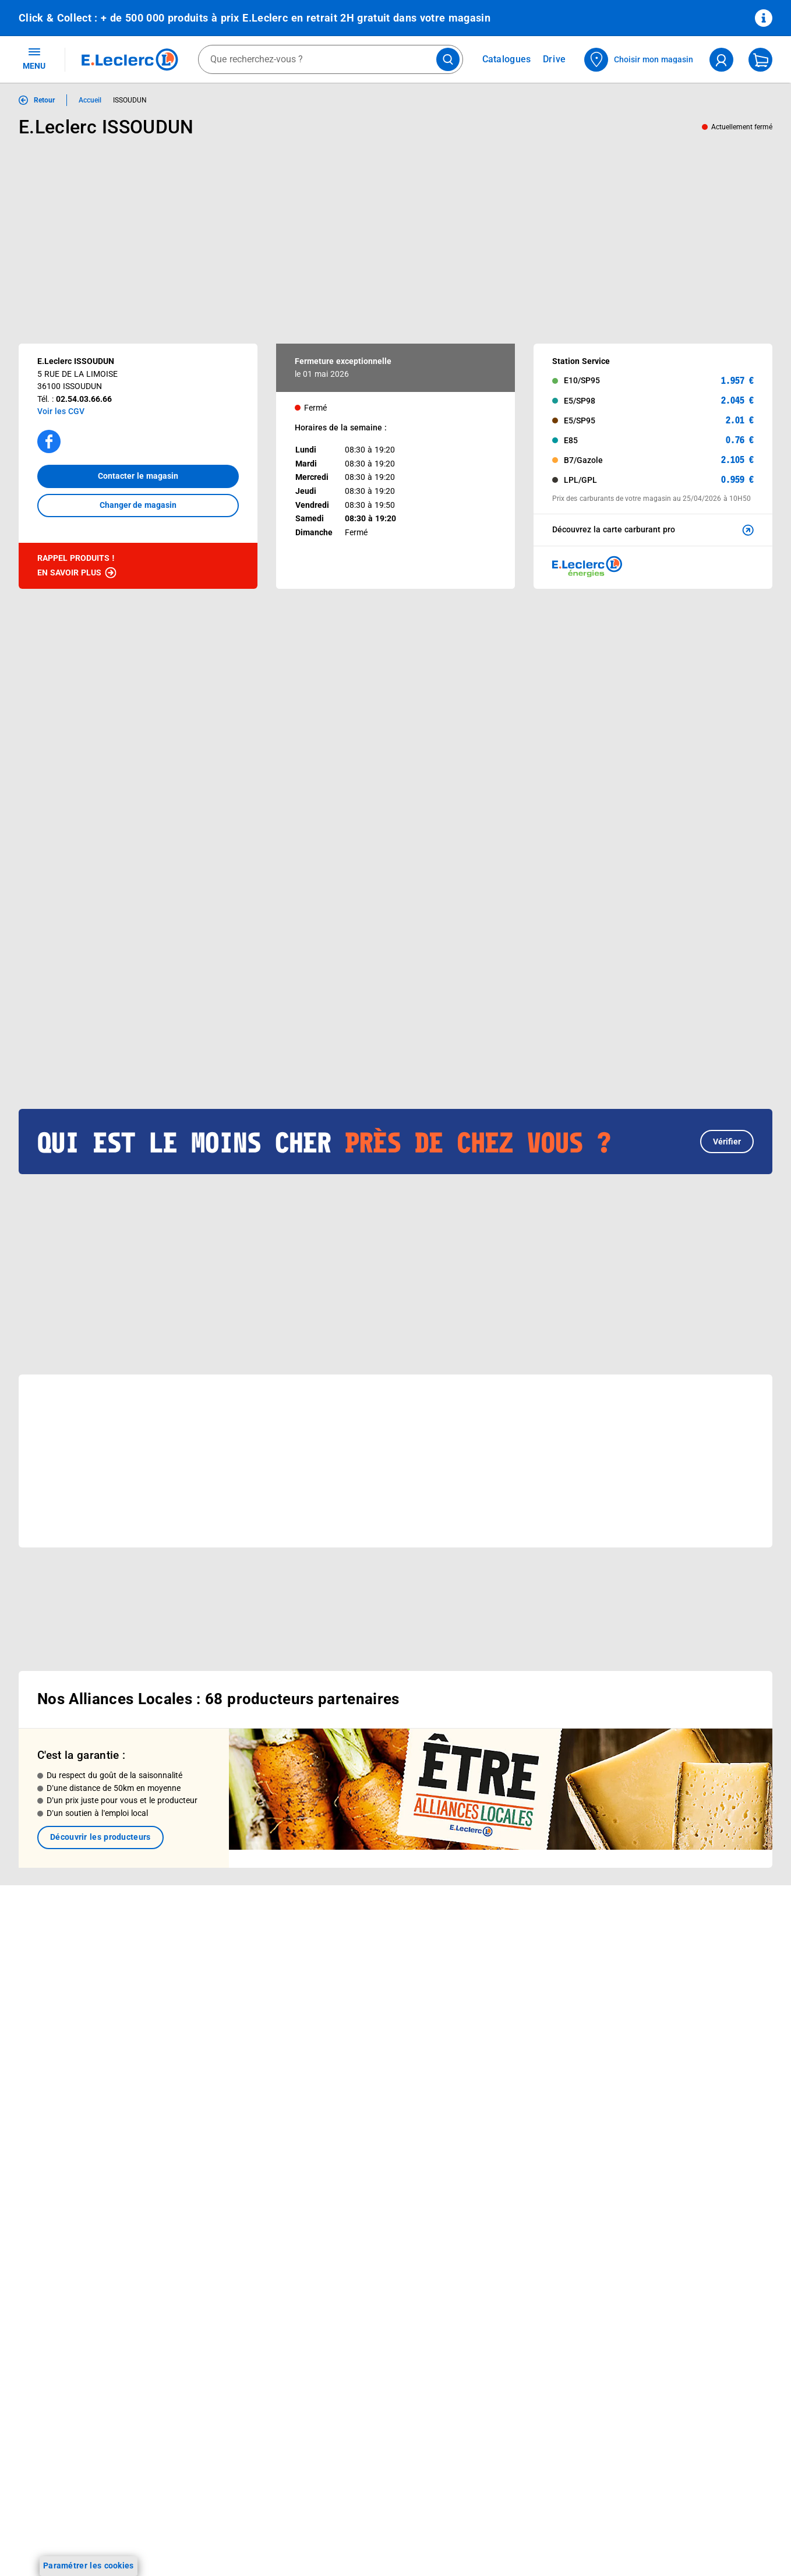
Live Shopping (45, 1992)
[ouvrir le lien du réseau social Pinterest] (183, 2259)
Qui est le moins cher (360, 2038)
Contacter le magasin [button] (138, 475)
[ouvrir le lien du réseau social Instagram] (110, 2259)
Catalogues (40, 1932)
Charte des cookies (658, 2026)
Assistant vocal (199, 2022)
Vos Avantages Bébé (58, 1962)
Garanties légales (654, 2102)
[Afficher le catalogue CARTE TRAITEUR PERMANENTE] (179, 926)
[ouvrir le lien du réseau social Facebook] (87, 2259)
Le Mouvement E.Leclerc (366, 1947)
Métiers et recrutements (365, 2007)
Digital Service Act (656, 2132)
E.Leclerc (211, 2083)
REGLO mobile (197, 1977)
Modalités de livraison (663, 2042)
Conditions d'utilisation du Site (679, 1981)
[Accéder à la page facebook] (49, 441)
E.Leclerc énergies (204, 1947)
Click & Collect (196, 1932)
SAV (478, 1977)
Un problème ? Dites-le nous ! (526, 2038)
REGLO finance (198, 1962)
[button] (746, 711)
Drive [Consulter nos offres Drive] (555, 59)
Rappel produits (651, 2148)
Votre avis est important (216, 2053)
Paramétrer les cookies (88, 2565)
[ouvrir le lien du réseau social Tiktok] (134, 2259)
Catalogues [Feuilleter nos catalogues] (506, 59)
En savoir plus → (84, 2318)
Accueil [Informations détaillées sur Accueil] (90, 100)
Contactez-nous (501, 1992)
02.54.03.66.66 (84, 399)
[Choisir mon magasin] (639, 60)
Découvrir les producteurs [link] (100, 1789)
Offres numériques (205, 2068)
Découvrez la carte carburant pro (654, 530)
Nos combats (345, 1962)
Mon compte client (506, 1932)
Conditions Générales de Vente (680, 1951)
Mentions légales (654, 1966)
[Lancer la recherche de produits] (448, 59)
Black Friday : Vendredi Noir (222, 2144)
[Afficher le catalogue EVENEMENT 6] (72, 926)
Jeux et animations (55, 1977)
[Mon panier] (760, 60)
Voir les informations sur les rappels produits (381, 1856)
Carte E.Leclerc (47, 1947)
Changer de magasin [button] (138, 505)
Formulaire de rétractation (672, 2087)
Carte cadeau (195, 2007)
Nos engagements (354, 1977)
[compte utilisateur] (721, 60)
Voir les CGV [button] (60, 411)
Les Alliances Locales (360, 1992)
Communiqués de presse (367, 2053)
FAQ (478, 1962)
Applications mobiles (209, 2038)
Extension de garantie (211, 1992)
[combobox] (330, 59)
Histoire (334, 1932)
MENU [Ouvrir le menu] (34, 58)
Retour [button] (44, 100)
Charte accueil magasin (214, 2128)
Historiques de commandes (522, 1947)
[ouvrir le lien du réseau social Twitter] (159, 2259)
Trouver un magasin (358, 2068)
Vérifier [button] (727, 1069)
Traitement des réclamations (676, 2117)
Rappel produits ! (76, 566)
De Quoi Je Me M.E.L (360, 2022)
